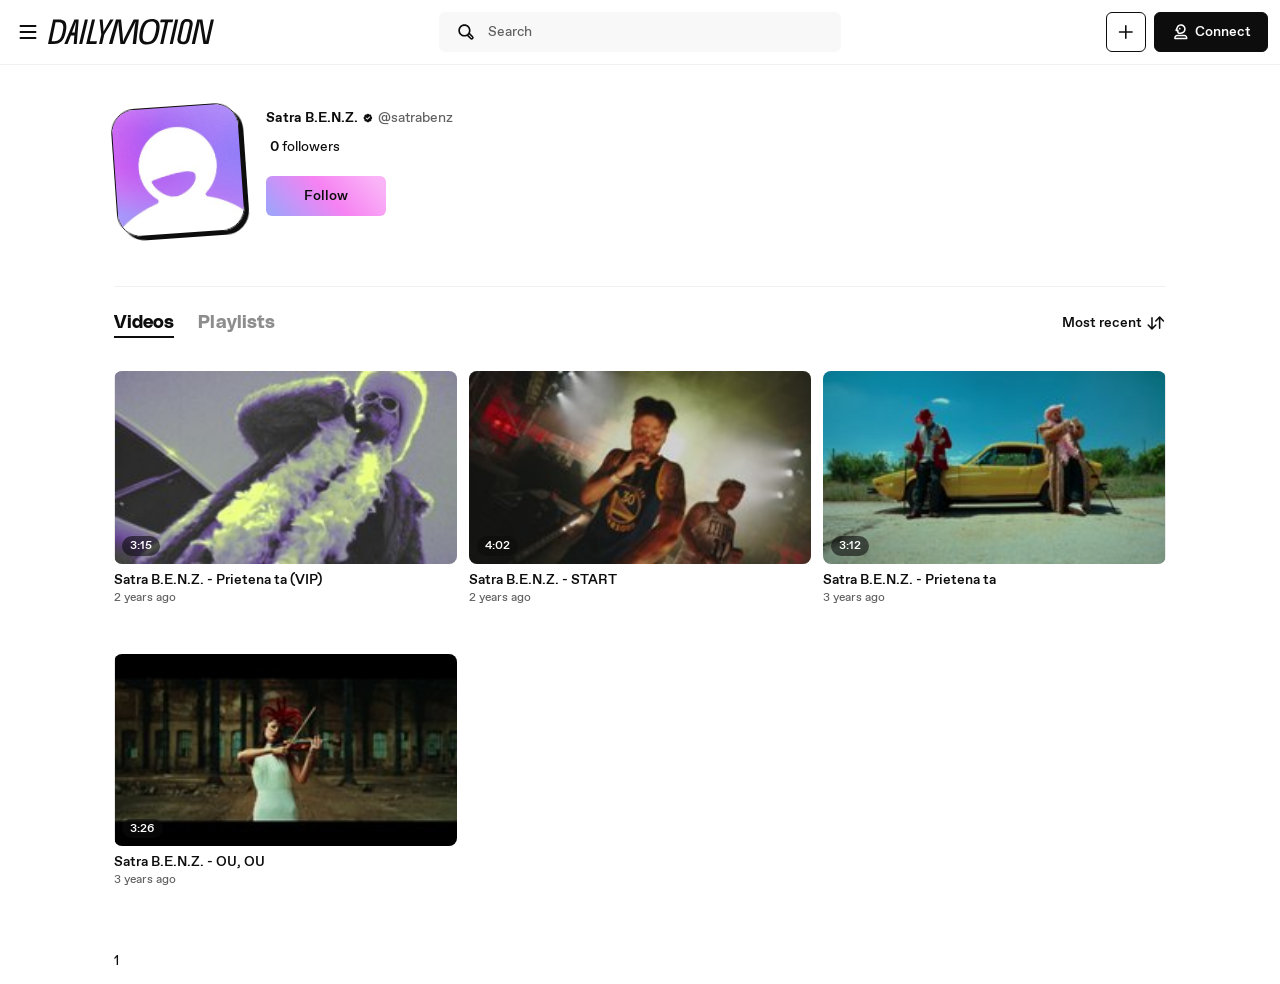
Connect (1211, 32)
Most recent (1114, 323)
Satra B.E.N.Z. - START (543, 580)
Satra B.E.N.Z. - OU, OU (189, 862)
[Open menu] (28, 32)
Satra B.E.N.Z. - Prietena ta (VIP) (218, 580)
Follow (326, 196)
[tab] (144, 323)
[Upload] (1126, 32)
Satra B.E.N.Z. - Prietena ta (909, 580)
